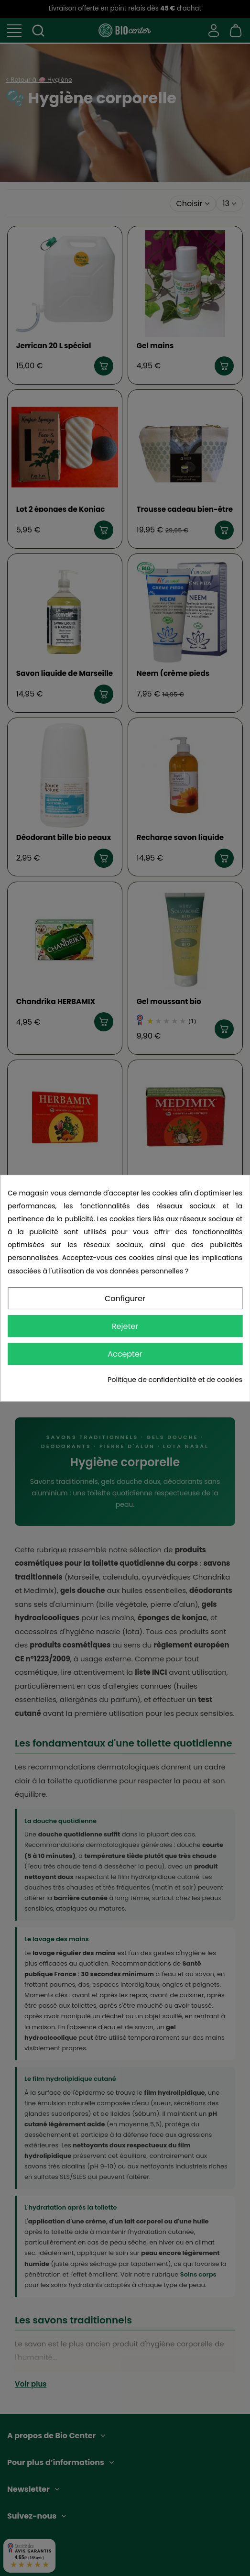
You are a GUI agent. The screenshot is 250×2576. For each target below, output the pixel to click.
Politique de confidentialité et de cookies (175, 1379)
